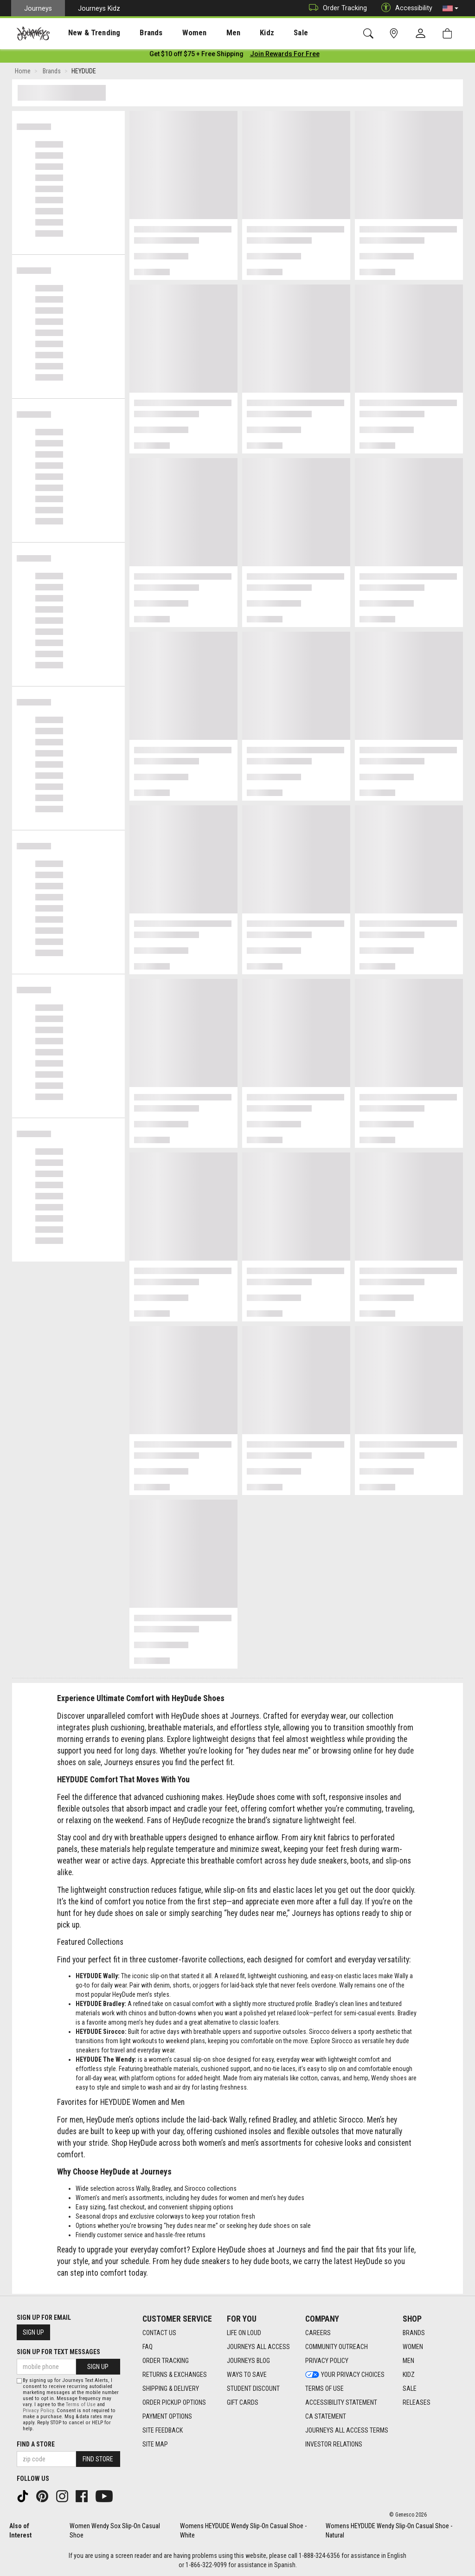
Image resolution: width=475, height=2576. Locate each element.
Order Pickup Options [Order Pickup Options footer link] (174, 2402)
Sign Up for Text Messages (58, 2352)
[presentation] (85, 33)
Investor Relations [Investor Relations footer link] (333, 2444)
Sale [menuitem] (268, 33)
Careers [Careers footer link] (318, 2333)
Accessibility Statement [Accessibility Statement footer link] (341, 2402)
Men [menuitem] (209, 33)
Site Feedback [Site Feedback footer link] (162, 2430)
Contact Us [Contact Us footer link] (159, 2333)
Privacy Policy (38, 2411)
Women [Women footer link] (413, 2346)
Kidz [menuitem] (238, 33)
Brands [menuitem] (137, 33)
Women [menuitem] (174, 33)
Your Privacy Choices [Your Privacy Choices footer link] (345, 2374)
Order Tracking (335, 8)
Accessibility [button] (404, 8)
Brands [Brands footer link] (414, 2333)
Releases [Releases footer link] (416, 2402)
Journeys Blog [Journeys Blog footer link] (248, 2360)
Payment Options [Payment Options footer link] (167, 2416)
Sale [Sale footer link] (410, 2388)
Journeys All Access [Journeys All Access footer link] (258, 2346)
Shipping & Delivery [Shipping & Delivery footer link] (170, 2388)
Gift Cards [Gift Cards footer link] (242, 2402)
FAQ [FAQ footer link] (147, 2346)
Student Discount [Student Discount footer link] (253, 2388)
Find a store (36, 2444)
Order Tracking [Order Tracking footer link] (165, 2360)
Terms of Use (81, 2404)
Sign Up (33, 2332)
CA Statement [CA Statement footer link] (325, 2416)
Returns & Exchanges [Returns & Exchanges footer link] (174, 2374)
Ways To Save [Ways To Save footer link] (247, 2374)
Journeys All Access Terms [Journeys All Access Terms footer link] (346, 2430)
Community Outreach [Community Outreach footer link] (336, 2346)
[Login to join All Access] (196, 55)
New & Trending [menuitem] (85, 33)
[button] (450, 8)
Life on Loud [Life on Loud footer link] (244, 2333)
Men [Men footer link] (408, 2360)
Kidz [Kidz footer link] (409, 2374)
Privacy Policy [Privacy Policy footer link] (326, 2360)
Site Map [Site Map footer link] (155, 2444)
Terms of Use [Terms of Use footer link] (324, 2388)
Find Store (98, 2459)
